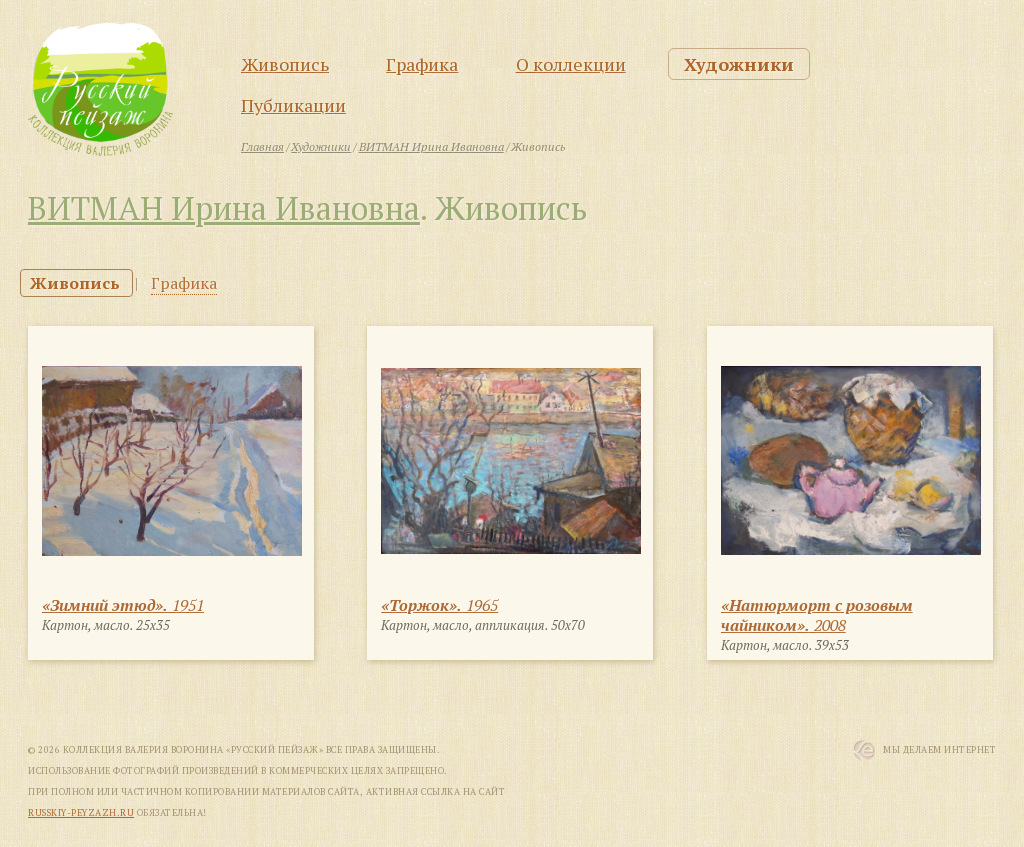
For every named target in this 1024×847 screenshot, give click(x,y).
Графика (422, 64)
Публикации (293, 105)
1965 (439, 605)
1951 (123, 605)
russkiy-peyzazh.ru (81, 813)
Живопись (285, 64)
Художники (739, 64)
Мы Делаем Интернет (939, 750)
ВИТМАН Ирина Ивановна (224, 208)
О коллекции (571, 64)
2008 (817, 615)
